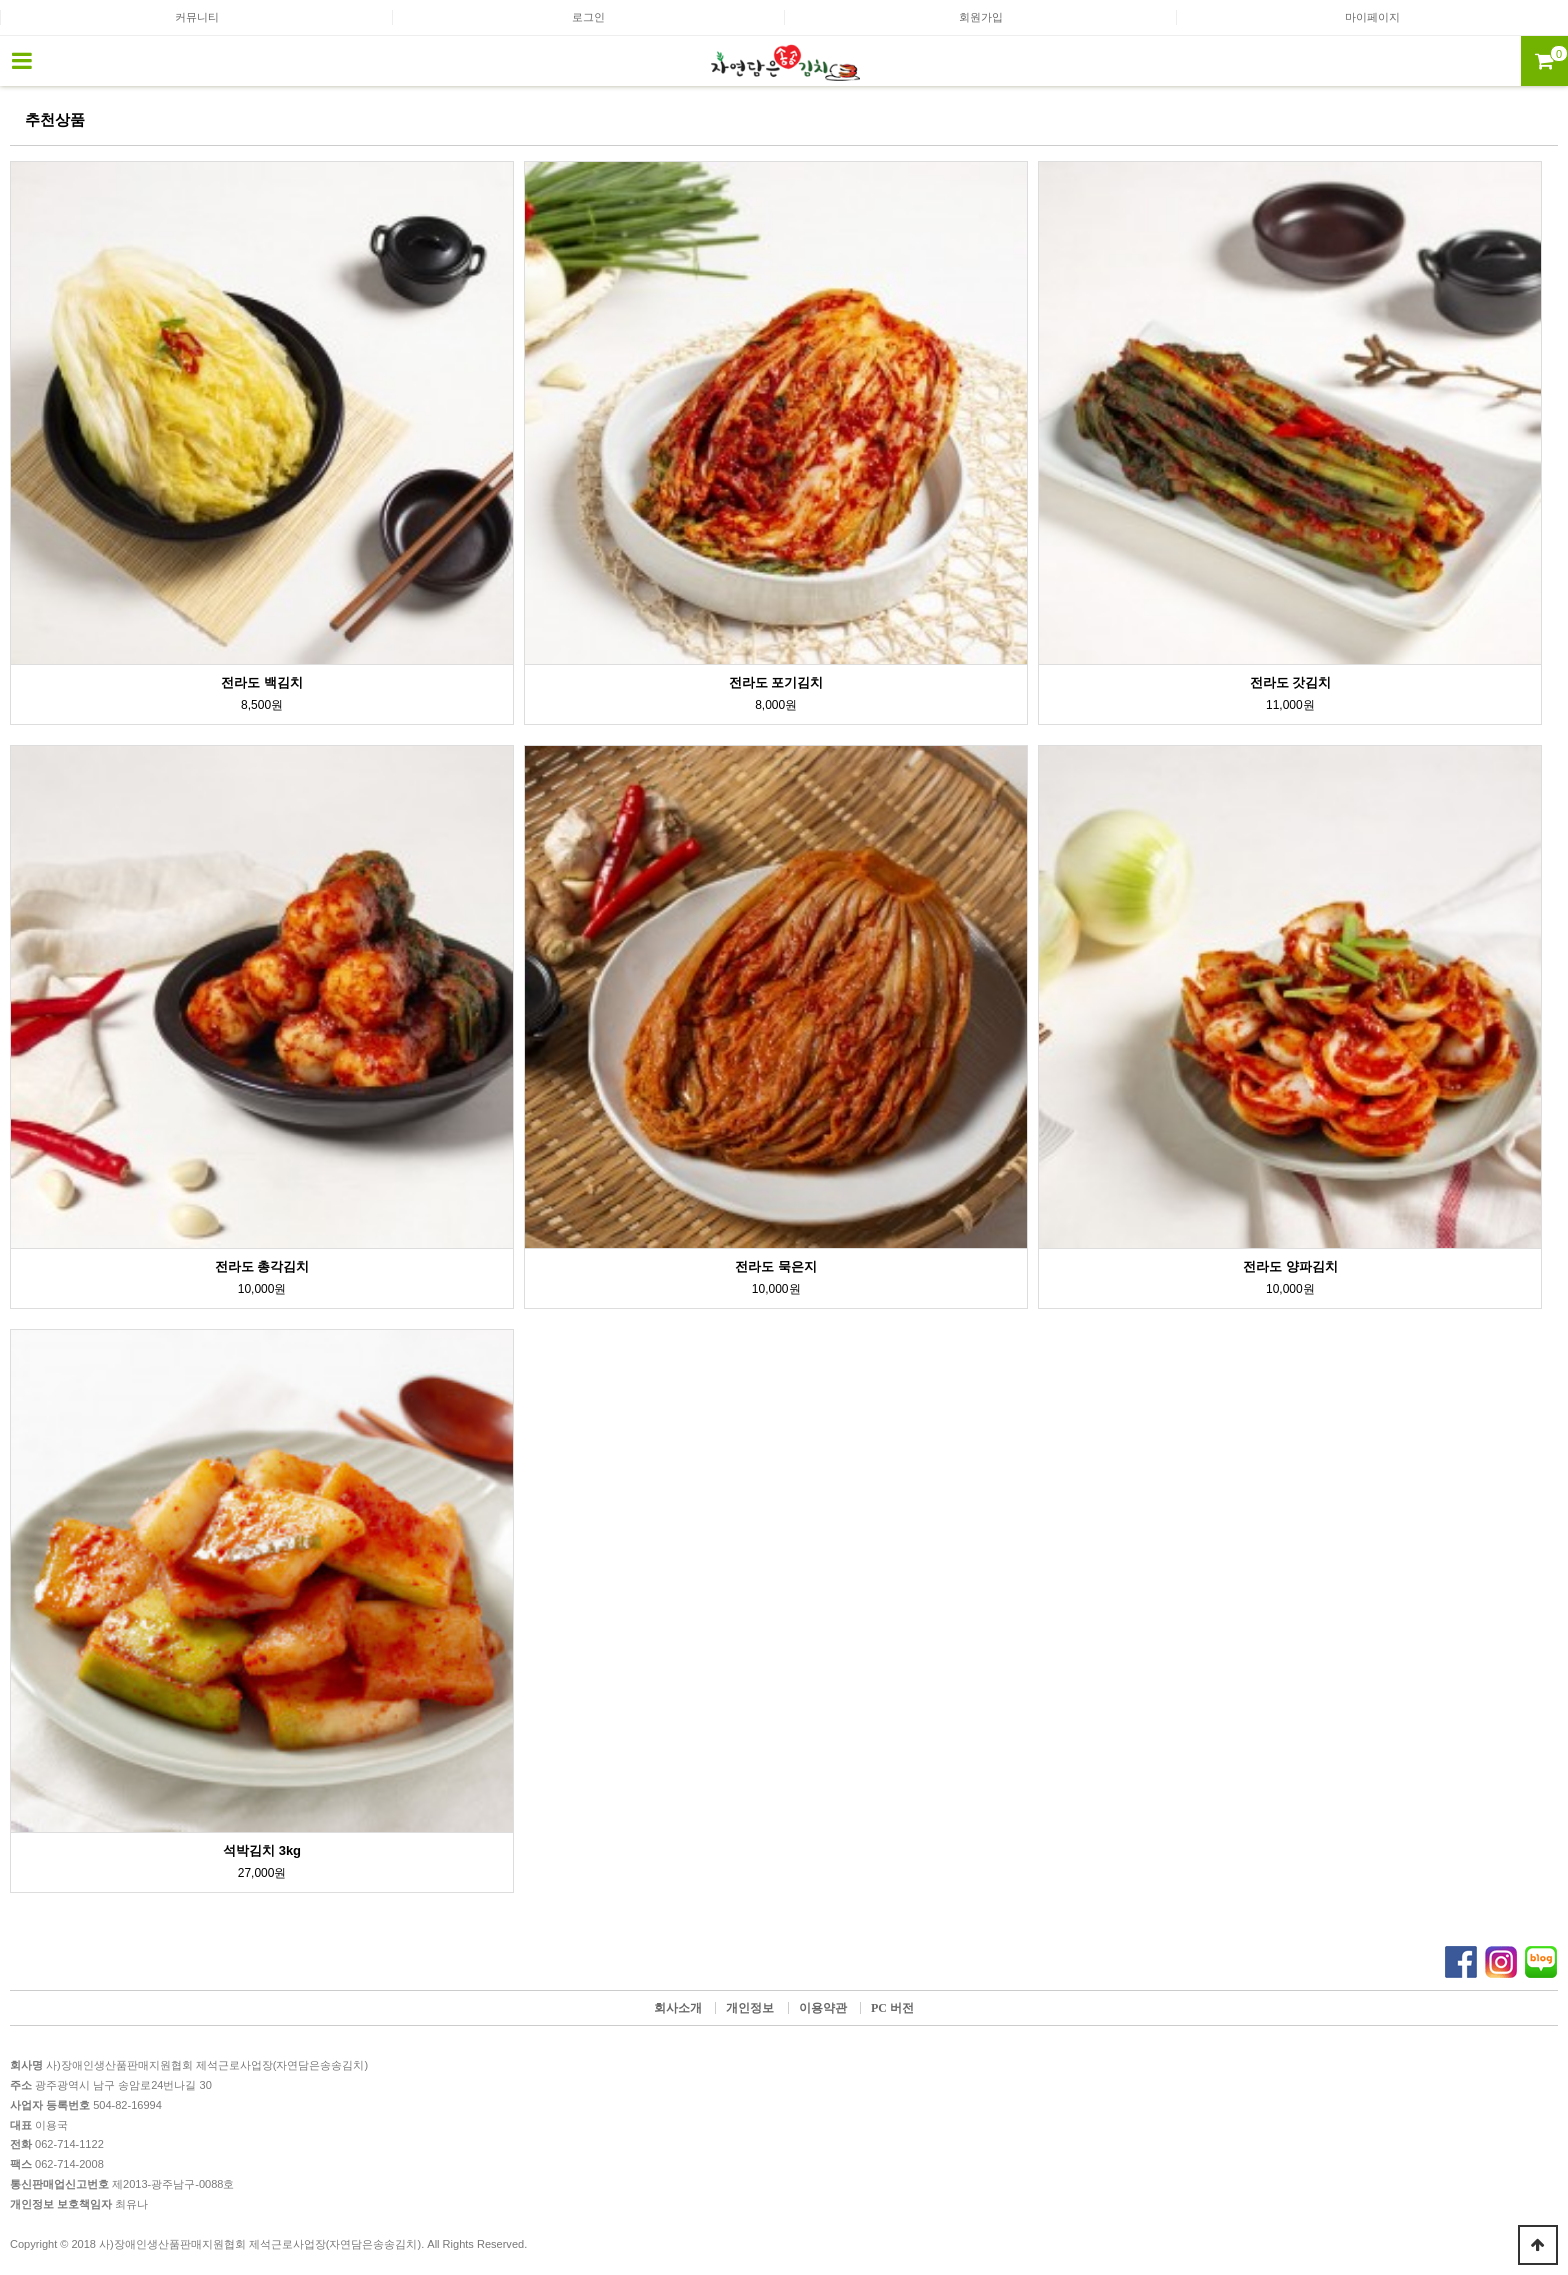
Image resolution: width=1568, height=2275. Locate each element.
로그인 (588, 17)
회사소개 (678, 2008)
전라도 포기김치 (776, 682)
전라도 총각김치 (262, 1266)
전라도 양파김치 (1290, 1266)
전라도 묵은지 (776, 1266)
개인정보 (750, 2008)
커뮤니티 (197, 17)
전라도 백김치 (262, 682)
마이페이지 (1372, 17)
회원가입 (981, 17)
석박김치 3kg (262, 1850)
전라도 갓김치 (1291, 682)
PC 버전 (892, 2008)
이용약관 (823, 2008)
